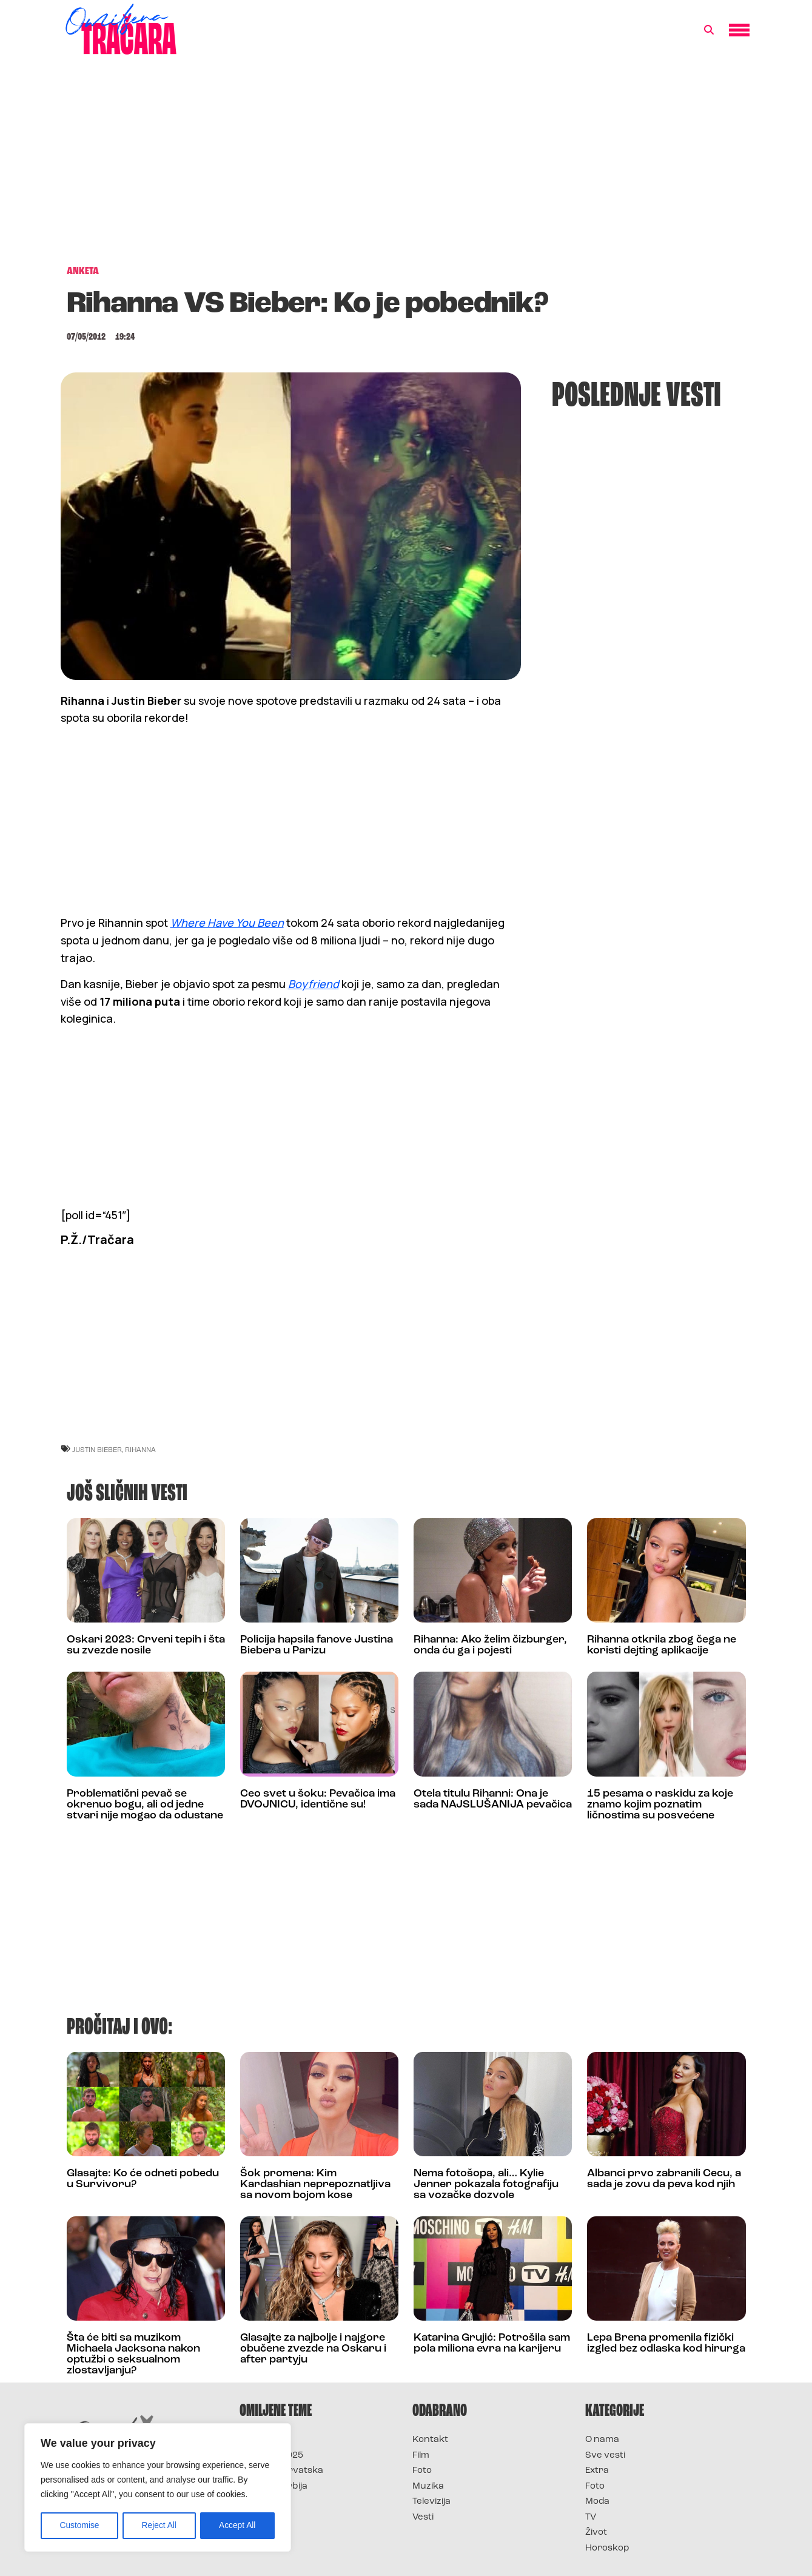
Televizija (431, 2501)
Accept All (237, 2526)
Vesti (423, 2517)
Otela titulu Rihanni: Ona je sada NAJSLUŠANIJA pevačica (493, 1799)
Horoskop (607, 2548)
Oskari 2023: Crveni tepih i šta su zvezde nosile (146, 1645)
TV (590, 2517)
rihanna (140, 1449)
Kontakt (430, 2439)
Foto (422, 2470)
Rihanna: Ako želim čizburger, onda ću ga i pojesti (490, 1645)
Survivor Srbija (273, 2486)
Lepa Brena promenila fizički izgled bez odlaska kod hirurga (666, 2343)
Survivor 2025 (271, 2455)
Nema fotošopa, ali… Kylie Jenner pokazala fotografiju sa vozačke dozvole (486, 2184)
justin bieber (97, 1449)
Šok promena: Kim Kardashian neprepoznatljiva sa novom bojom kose (315, 2184)
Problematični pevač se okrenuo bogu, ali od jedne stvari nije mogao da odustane (145, 1804)
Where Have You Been (227, 922)
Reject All (158, 2526)
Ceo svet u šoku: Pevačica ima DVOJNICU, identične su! (317, 1799)
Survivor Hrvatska (281, 2470)
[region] (157, 2488)
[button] (708, 30)
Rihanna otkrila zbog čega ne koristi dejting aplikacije (661, 1645)
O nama (602, 2439)
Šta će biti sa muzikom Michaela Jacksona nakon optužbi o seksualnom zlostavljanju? (133, 2354)
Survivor (260, 2439)
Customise (79, 2526)
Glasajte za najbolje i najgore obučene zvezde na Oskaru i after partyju (313, 2349)
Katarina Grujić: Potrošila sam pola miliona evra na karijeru (492, 2343)
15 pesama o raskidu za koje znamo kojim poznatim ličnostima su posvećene (660, 1804)
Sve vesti (605, 2455)
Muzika (428, 2486)
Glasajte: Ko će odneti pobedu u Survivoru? (143, 2179)
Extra (597, 2470)
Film (420, 2455)
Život (596, 2532)
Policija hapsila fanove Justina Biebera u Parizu (316, 1645)
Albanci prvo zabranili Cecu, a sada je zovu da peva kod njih (664, 2179)
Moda (597, 2501)
